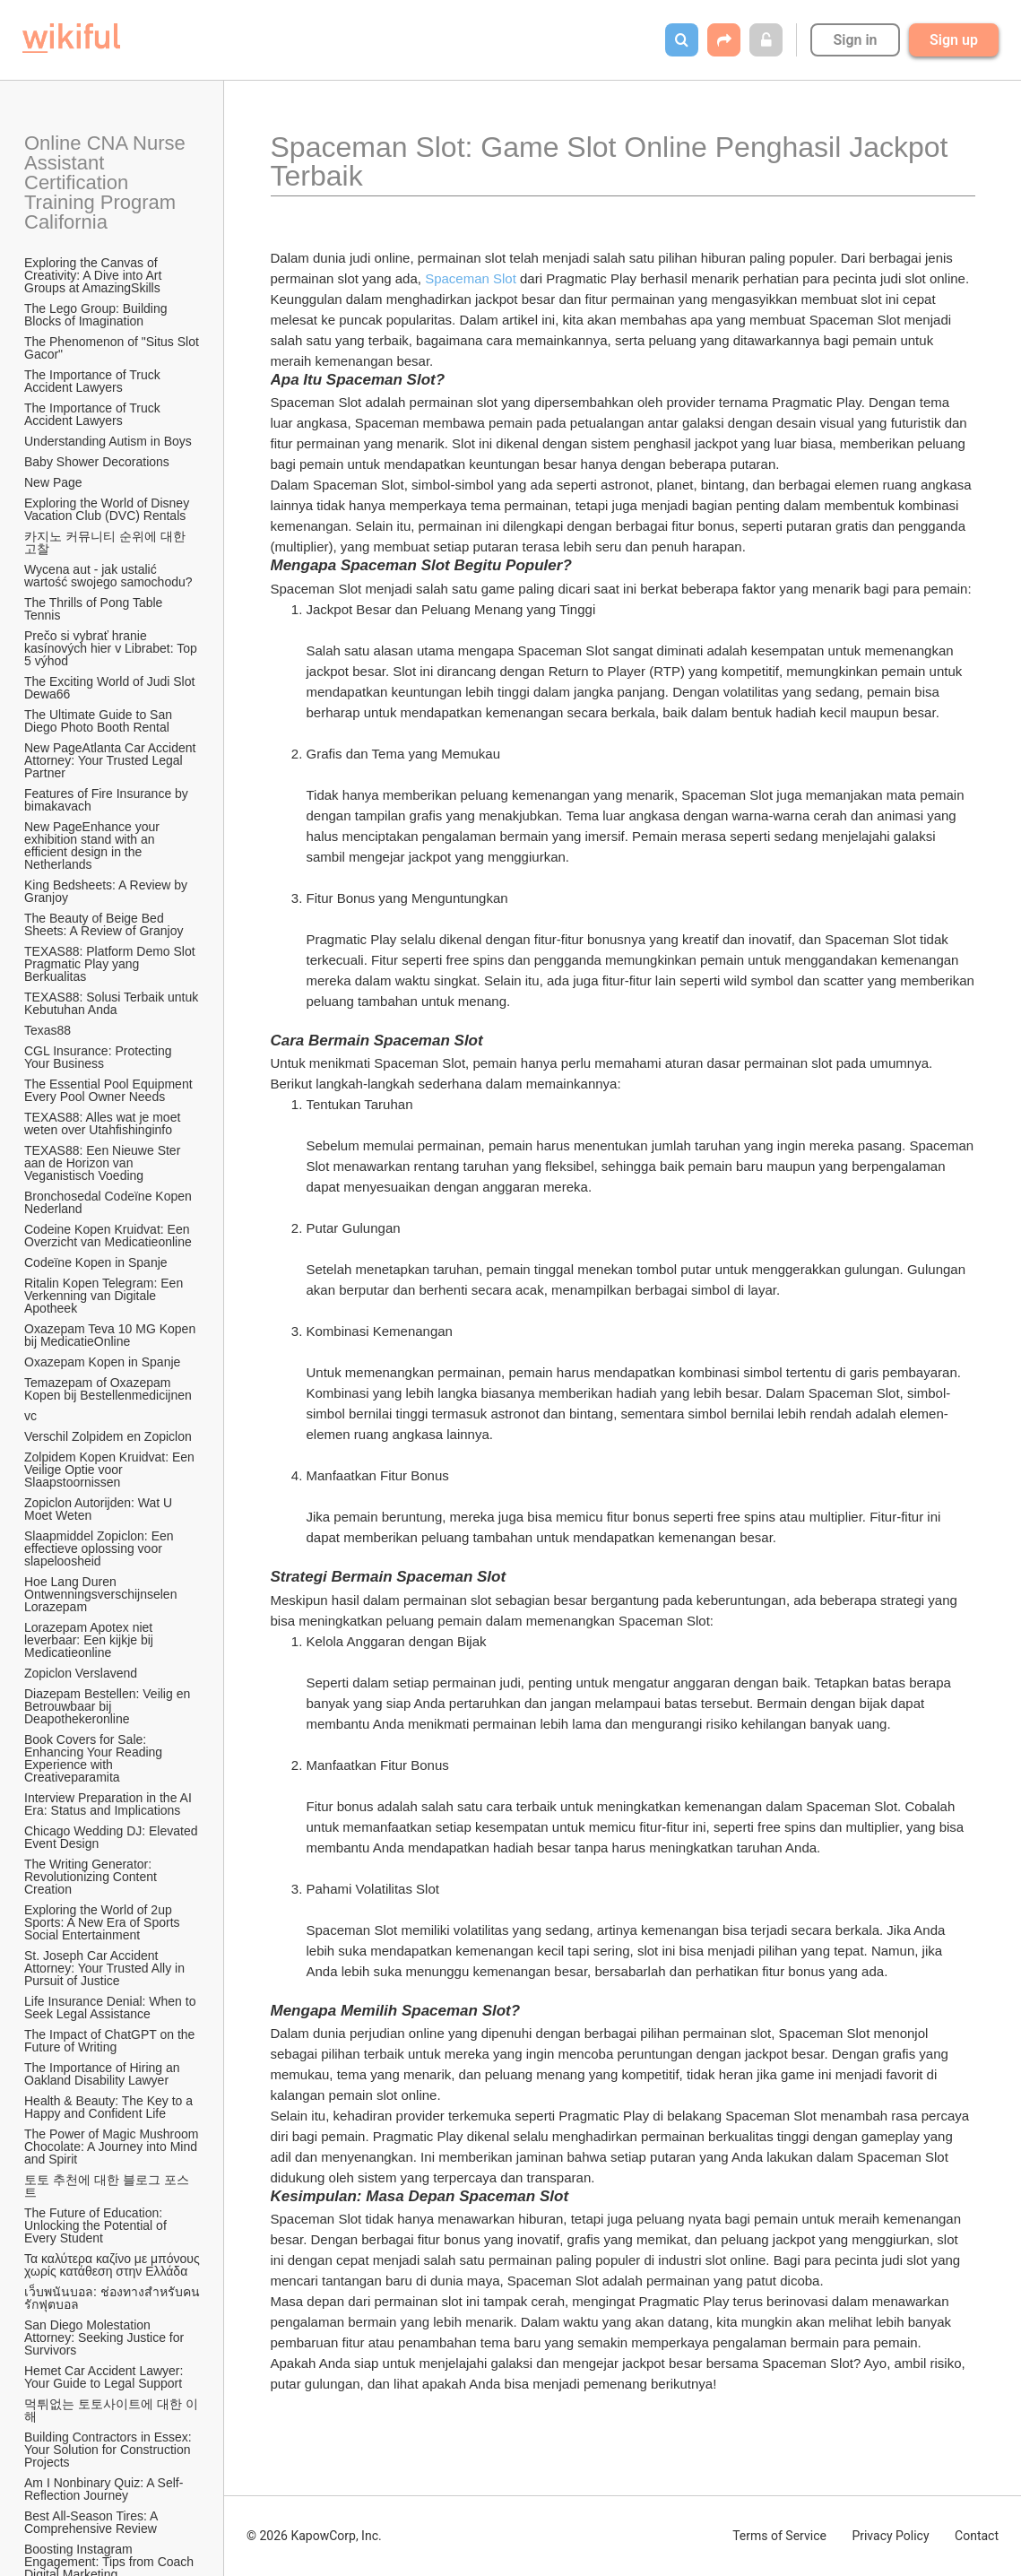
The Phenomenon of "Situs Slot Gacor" (113, 347)
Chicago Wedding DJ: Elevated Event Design (112, 1837)
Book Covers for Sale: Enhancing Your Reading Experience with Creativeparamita (95, 1758)
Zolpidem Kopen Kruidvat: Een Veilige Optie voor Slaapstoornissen (111, 1469)
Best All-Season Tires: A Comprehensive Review (92, 2522)
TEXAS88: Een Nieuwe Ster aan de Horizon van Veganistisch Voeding (104, 1163)
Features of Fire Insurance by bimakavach (108, 799)
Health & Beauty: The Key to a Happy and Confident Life (110, 2107)
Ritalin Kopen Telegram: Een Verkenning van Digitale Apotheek (105, 1295)
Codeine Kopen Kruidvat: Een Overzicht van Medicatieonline (108, 1235)
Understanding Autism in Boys (108, 441)
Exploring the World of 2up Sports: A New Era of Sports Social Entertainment (103, 1922)
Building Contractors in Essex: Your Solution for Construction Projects (109, 2449)
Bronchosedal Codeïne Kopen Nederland (109, 1202)
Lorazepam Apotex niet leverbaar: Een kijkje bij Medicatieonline (90, 1640)
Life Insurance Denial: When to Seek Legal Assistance (111, 2007)
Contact (977, 2535)
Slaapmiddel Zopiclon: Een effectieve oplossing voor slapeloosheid (100, 1548)
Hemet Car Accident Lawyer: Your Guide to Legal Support (105, 2377)
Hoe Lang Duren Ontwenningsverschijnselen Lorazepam (102, 1594)
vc (30, 1416)
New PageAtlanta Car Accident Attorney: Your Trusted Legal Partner (111, 760)
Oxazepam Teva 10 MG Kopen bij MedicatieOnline (111, 1335)
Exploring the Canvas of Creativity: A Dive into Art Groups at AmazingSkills (94, 275)
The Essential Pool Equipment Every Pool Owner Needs (109, 1090)
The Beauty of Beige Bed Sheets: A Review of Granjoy (103, 924)
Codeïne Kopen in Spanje (96, 1262)
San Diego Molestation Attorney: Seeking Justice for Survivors (105, 2337)
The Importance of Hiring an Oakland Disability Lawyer (103, 2073)
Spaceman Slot (470, 278)
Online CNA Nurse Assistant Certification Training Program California (107, 182)
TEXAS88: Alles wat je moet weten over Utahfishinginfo (104, 1123)
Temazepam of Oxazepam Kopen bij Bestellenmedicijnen (108, 1388)
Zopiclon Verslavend (80, 1673)
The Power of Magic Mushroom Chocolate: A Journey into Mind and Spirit (113, 2146)
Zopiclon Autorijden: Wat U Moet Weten (100, 1509)
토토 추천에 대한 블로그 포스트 (106, 2186)
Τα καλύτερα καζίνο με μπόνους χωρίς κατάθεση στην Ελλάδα (113, 2264)
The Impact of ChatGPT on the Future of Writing (111, 2040)
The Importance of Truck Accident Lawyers (93, 381)
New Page (53, 482)
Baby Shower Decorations (96, 462)
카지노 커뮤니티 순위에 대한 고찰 (106, 542)
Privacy (890, 2535)
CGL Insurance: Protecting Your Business (99, 1057)
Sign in (855, 39)
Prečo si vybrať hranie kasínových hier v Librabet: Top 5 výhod (112, 648)
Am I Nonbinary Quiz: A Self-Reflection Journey (103, 2489)
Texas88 (47, 1030)
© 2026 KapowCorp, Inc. (314, 2535)
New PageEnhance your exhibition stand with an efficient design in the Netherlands (93, 846)
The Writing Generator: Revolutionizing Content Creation (92, 1876)
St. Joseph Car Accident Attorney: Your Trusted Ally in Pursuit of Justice (106, 1968)
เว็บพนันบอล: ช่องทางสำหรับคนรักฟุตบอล (112, 2298)
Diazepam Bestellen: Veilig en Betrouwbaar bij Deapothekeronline (109, 1706)
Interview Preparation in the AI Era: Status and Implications (109, 1804)
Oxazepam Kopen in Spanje (102, 1362)
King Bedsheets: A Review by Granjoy (107, 891)
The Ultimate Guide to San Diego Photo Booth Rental (100, 720)
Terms (779, 2535)
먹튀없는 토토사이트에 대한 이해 (111, 2410)
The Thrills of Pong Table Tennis (95, 608)
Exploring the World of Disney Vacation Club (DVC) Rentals (108, 509)
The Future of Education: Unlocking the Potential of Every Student (97, 2225)
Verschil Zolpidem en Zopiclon (108, 1436)
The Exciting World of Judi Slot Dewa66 (111, 687)
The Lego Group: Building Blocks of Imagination (97, 314)
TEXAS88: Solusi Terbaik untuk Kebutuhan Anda (113, 1003)
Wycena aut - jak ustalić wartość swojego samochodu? (108, 575)
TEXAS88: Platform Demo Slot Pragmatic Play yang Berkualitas (111, 964)
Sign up (954, 39)
